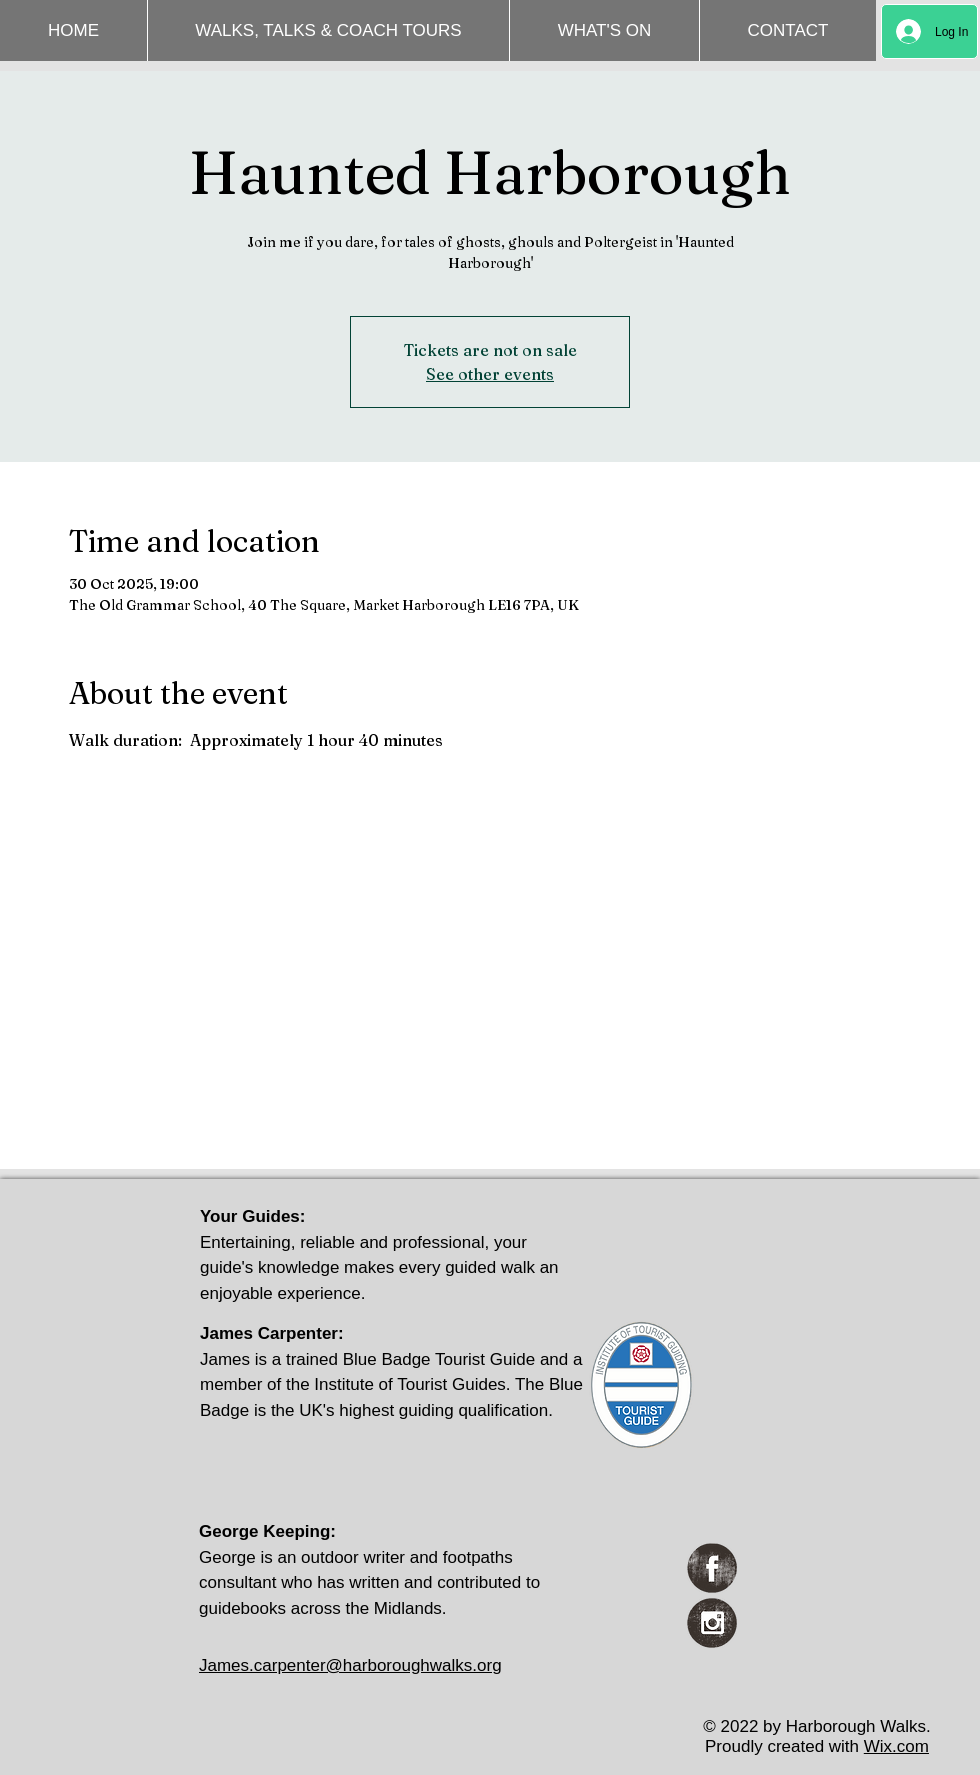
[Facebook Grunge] (712, 1568)
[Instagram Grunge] (712, 1623)
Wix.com (896, 1746)
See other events (490, 374)
